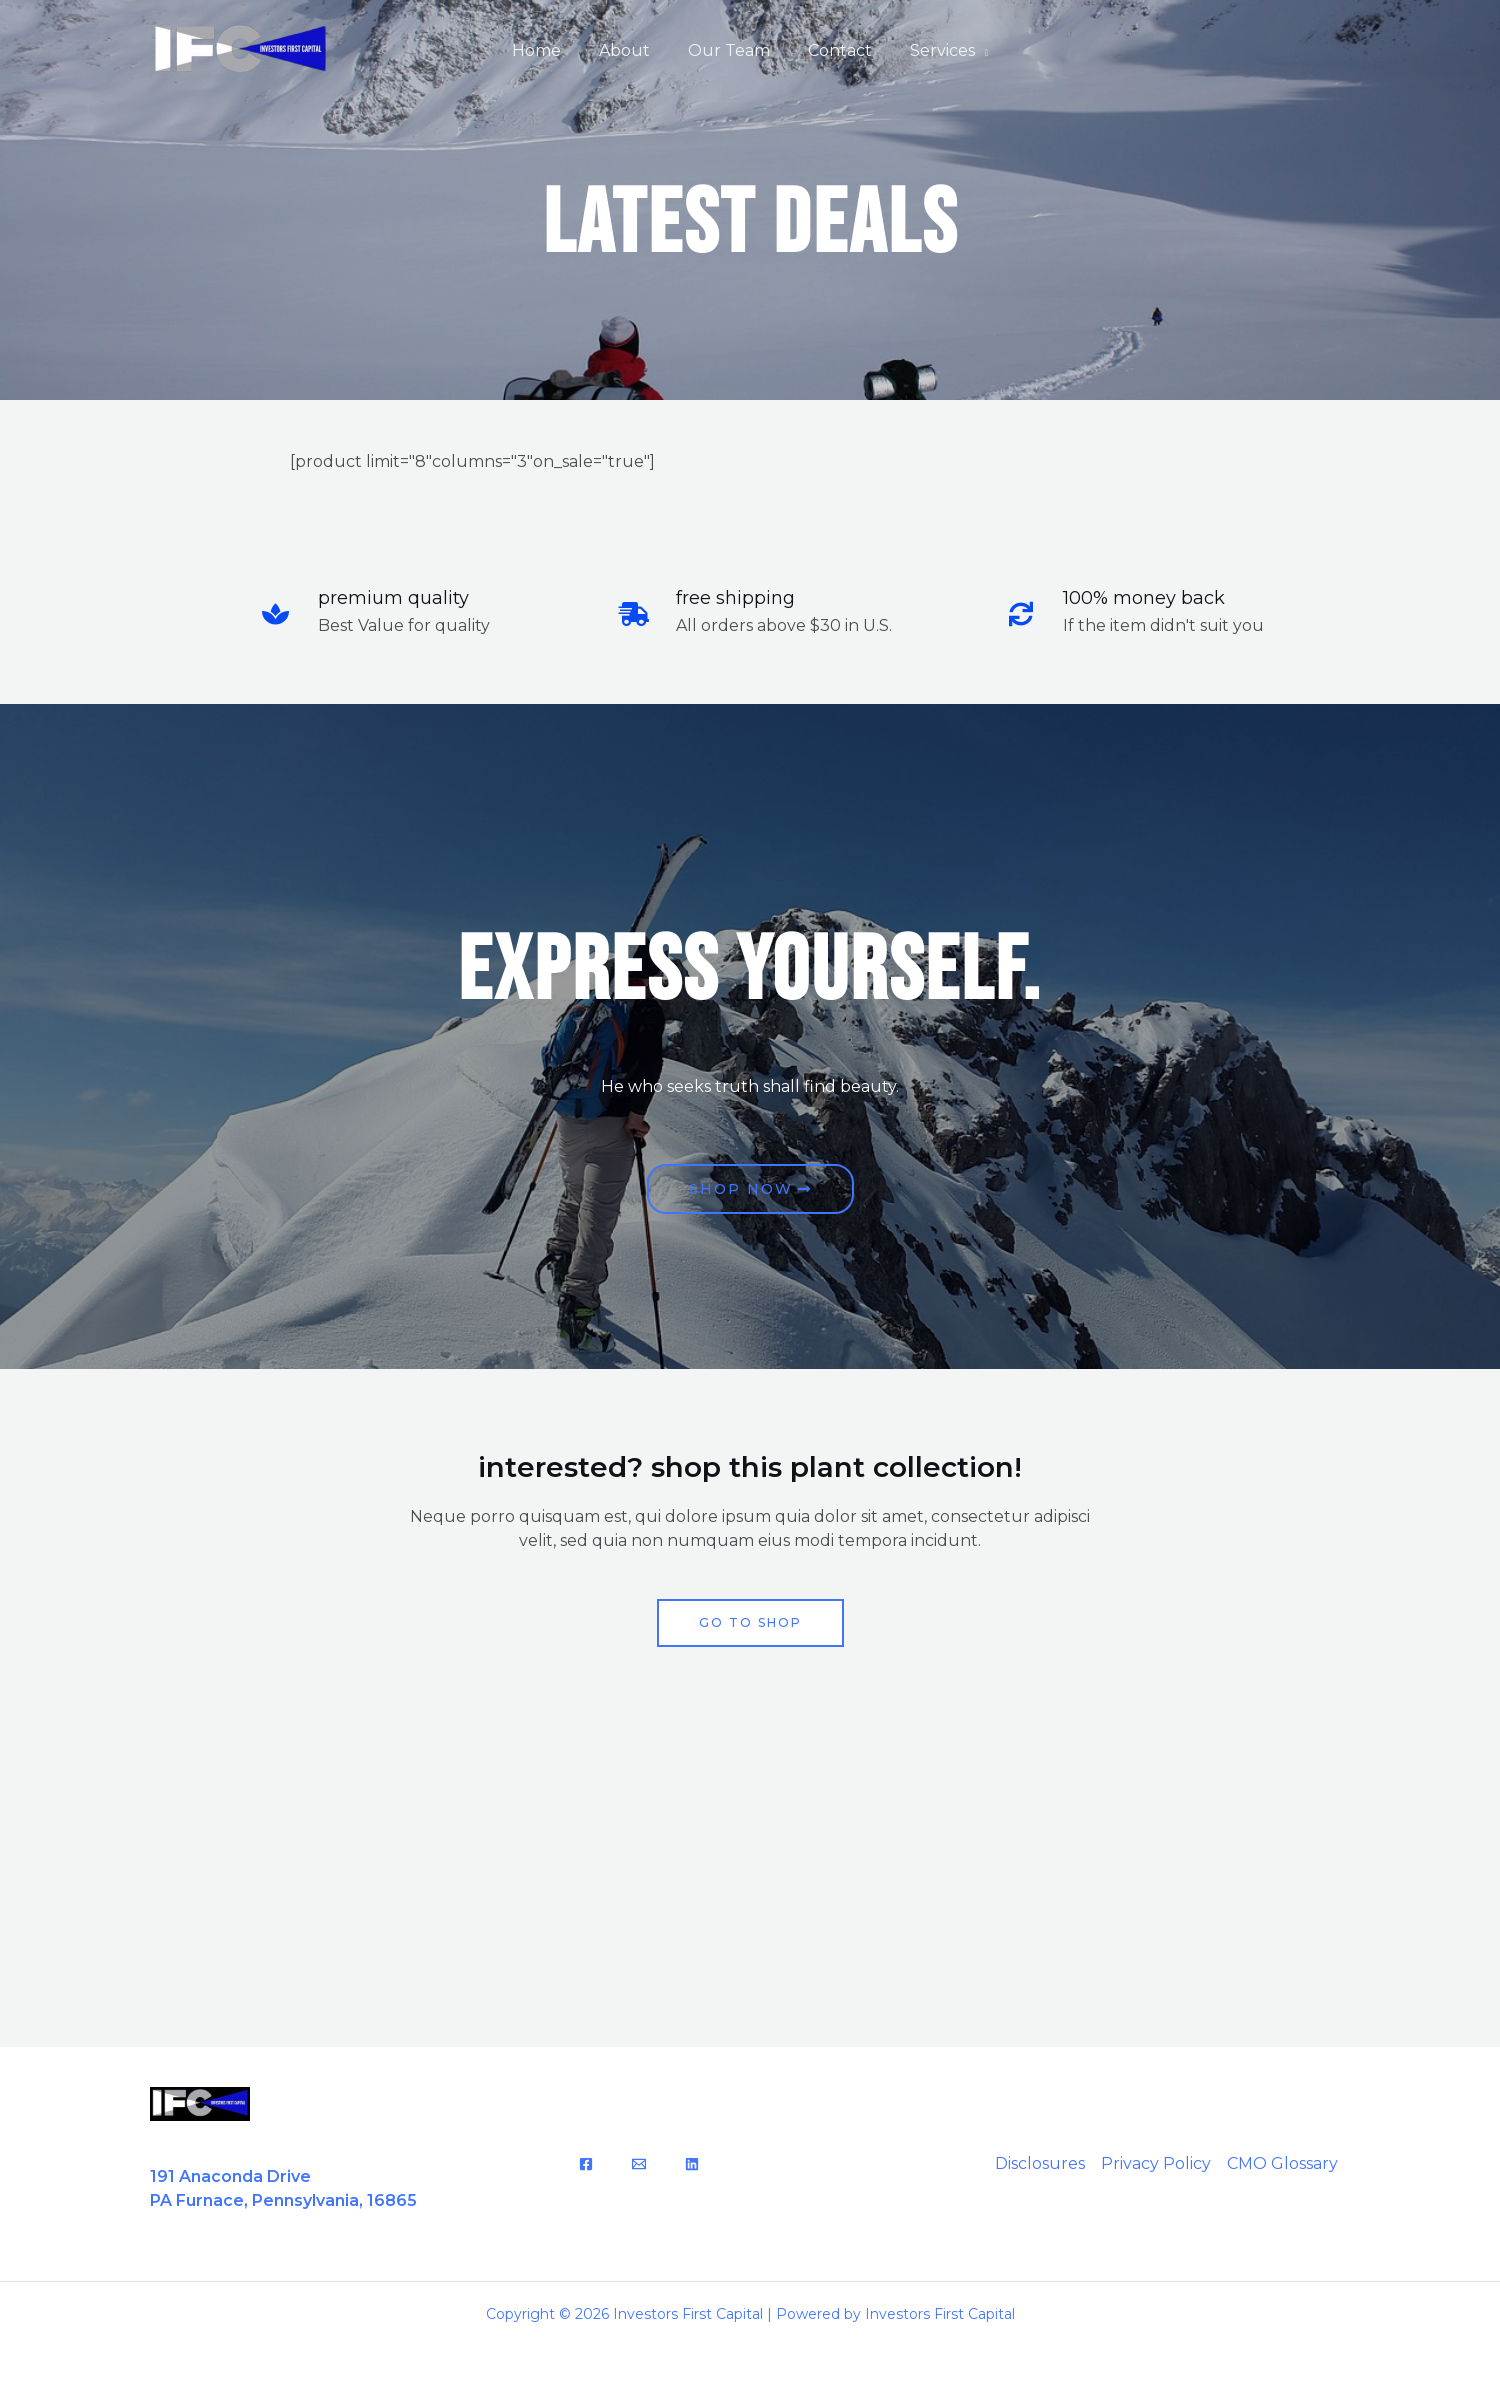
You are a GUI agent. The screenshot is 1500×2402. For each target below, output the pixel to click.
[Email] (639, 2164)
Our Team (729, 50)
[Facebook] (586, 2164)
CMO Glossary (1282, 2163)
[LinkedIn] (692, 2164)
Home (548, 50)
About (630, 50)
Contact (834, 50)
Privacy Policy (1156, 2163)
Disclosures (1040, 2163)
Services (930, 50)
